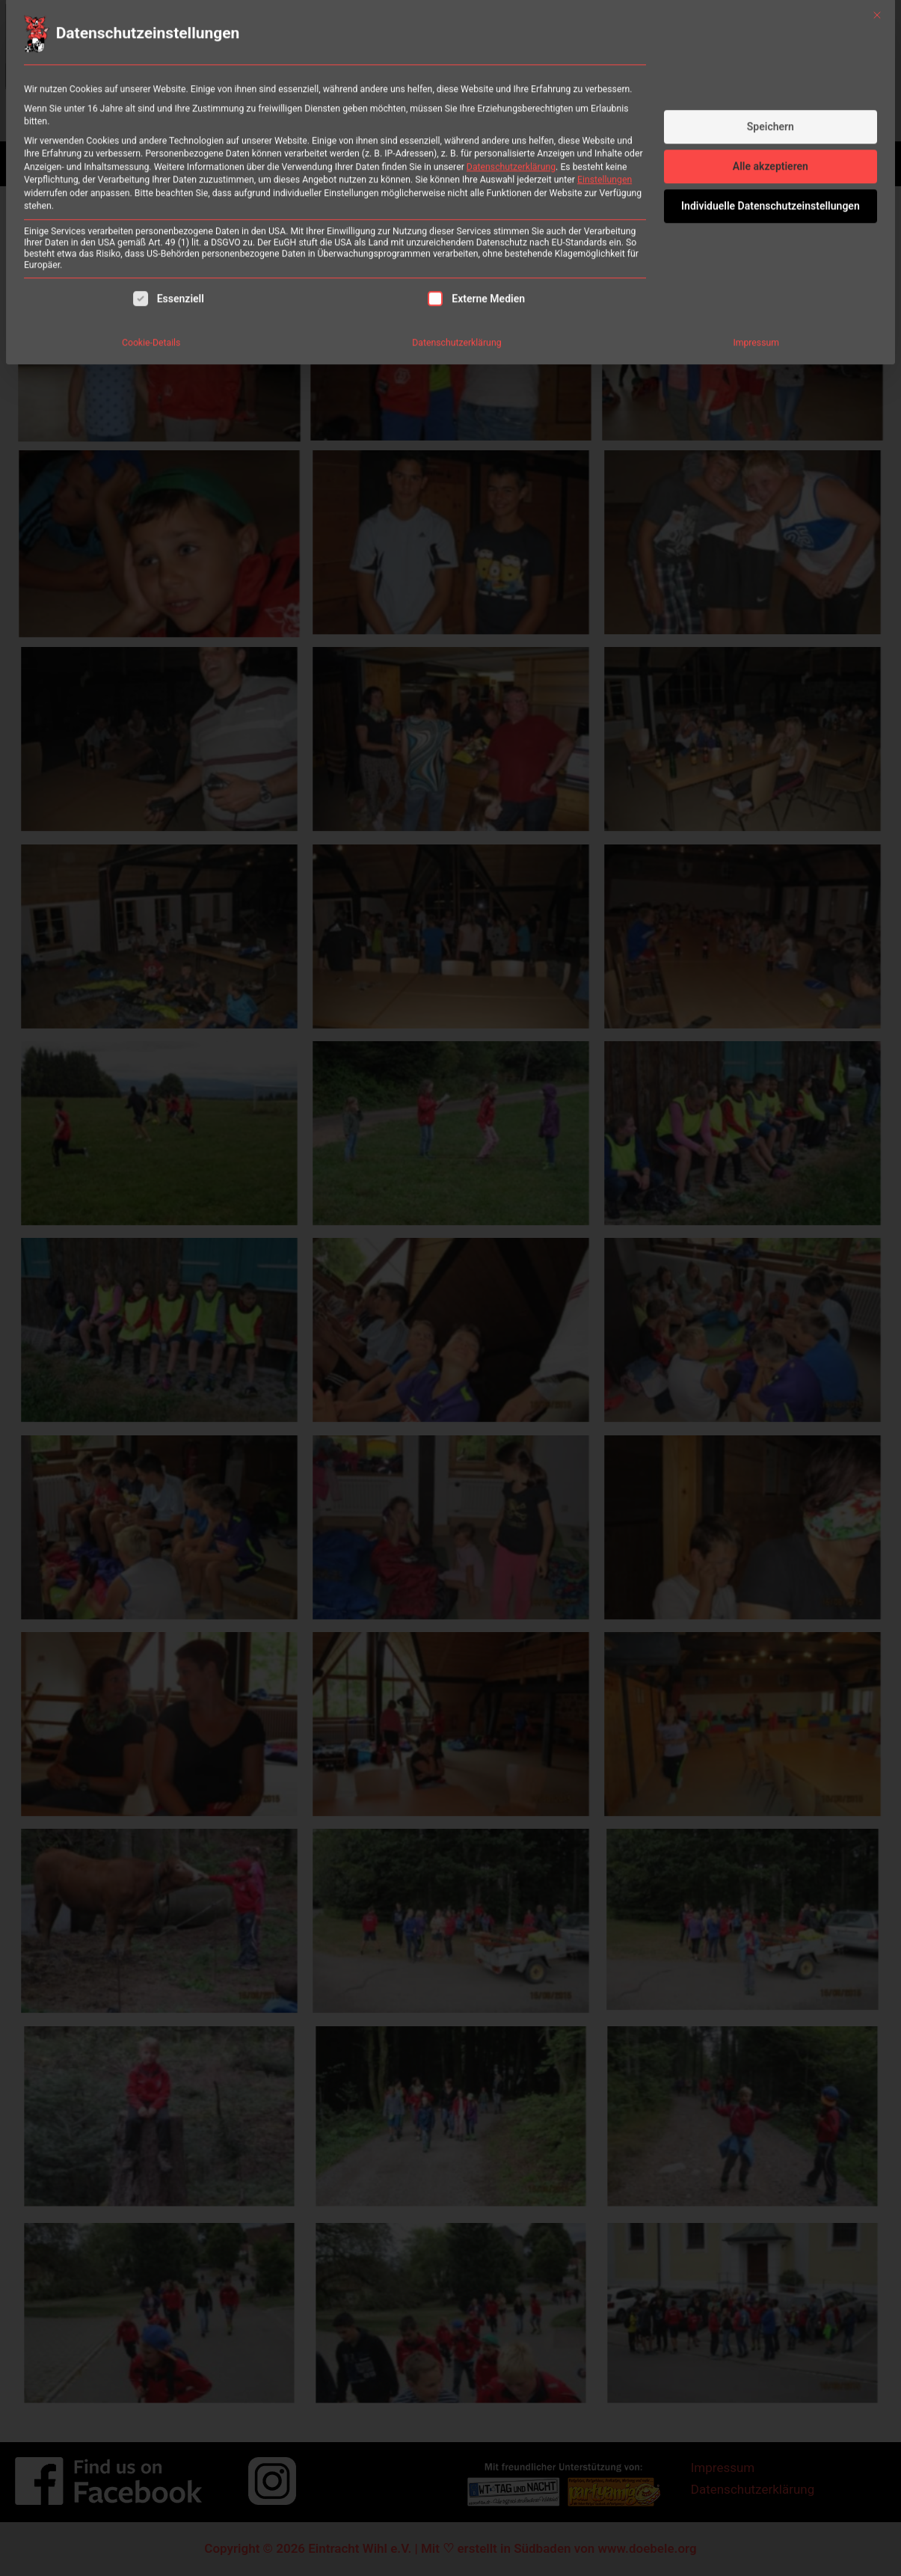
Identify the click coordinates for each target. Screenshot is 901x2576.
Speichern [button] (770, 29)
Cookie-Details (151, 245)
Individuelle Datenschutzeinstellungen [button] (770, 108)
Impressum (756, 245)
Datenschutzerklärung (511, 69)
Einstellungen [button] (604, 82)
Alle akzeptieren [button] (770, 69)
